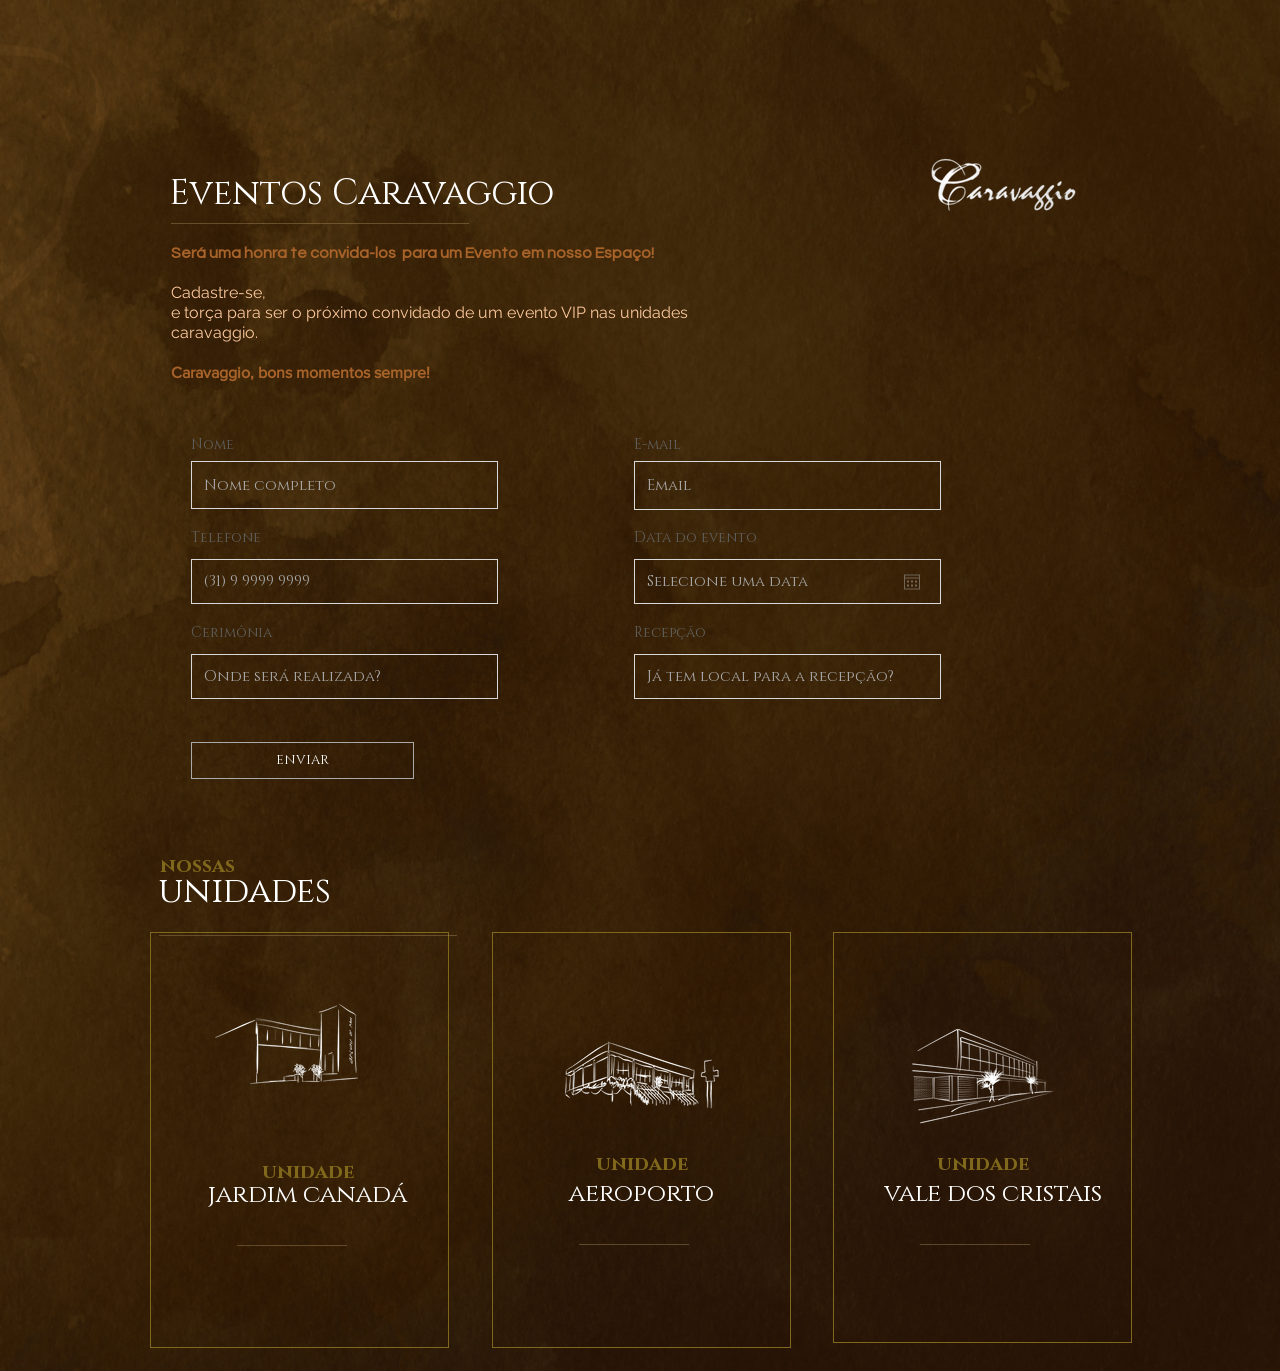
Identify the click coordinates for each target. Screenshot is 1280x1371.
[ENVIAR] (302, 760)
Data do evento (695, 538)
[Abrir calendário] (912, 582)
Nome (212, 445)
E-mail (657, 445)
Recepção (670, 633)
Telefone (226, 538)
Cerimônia (231, 633)
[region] (299, 1140)
